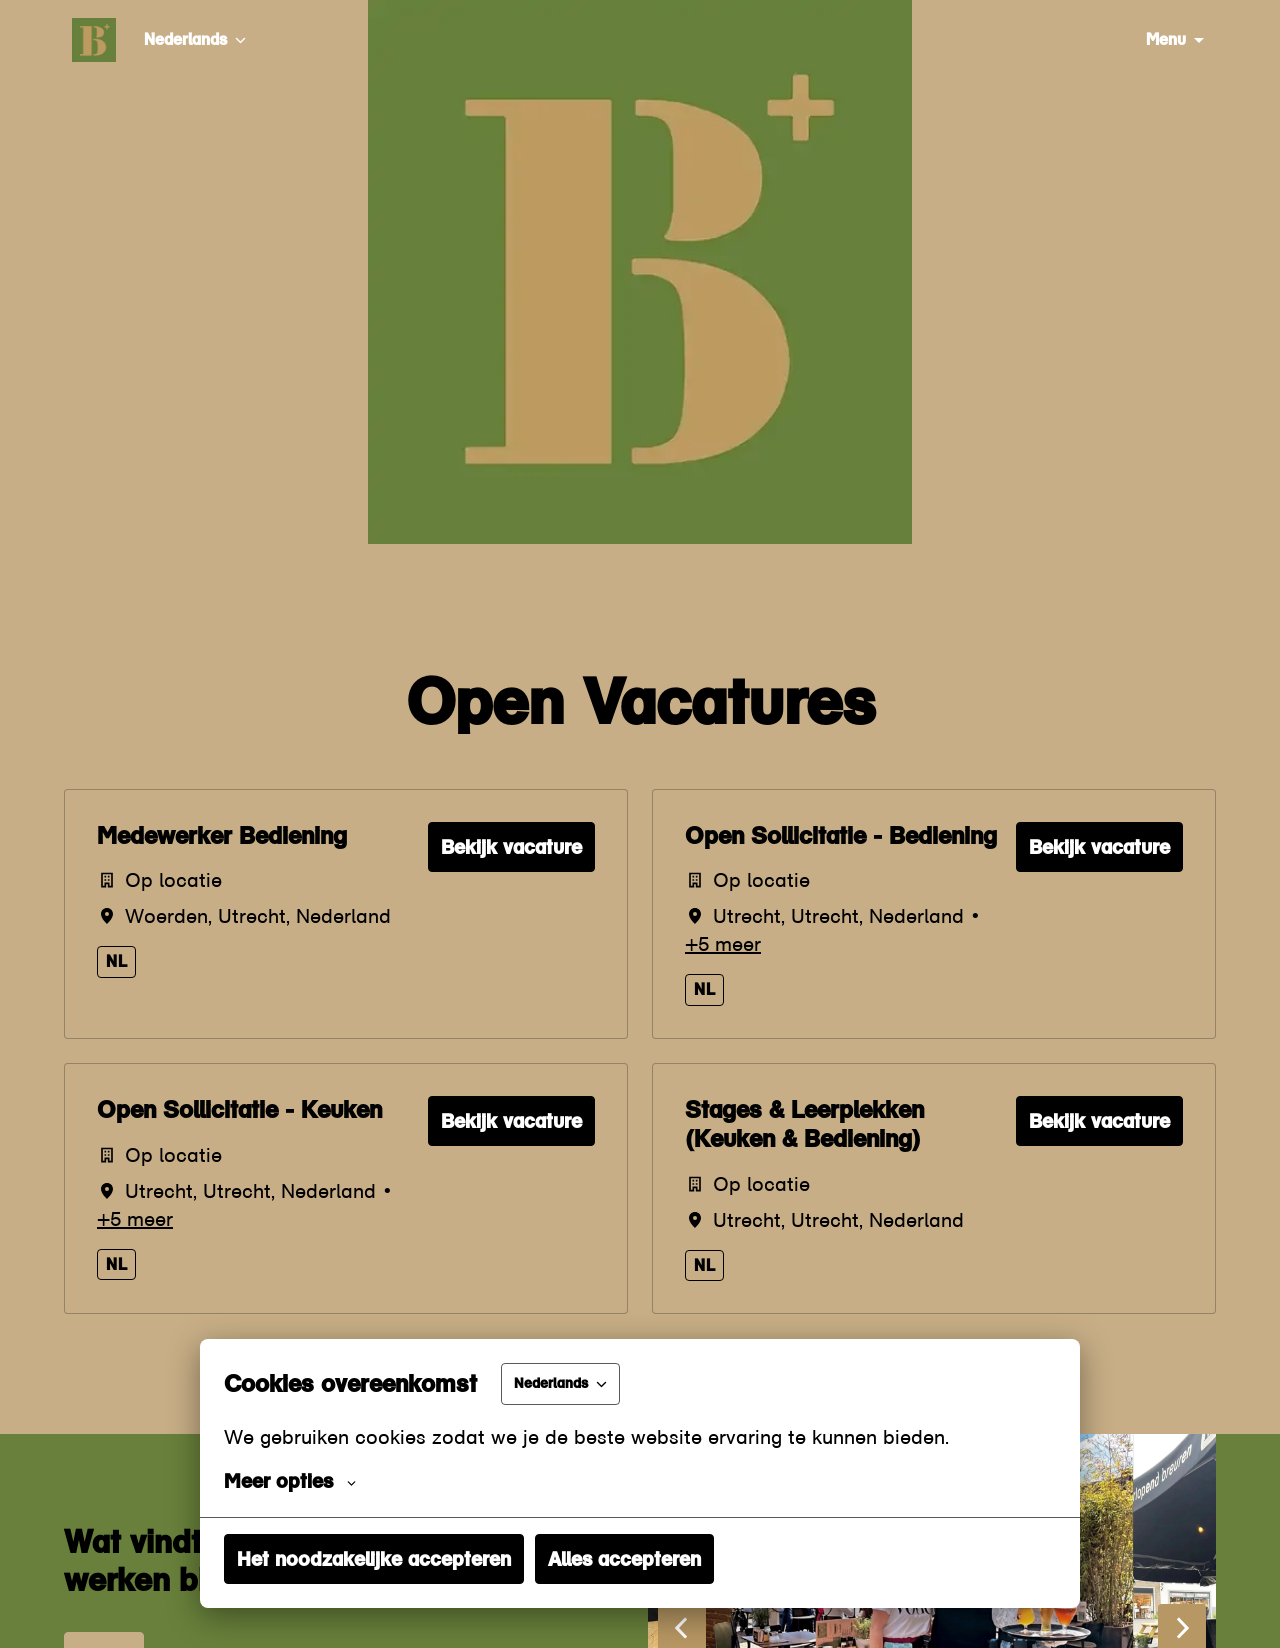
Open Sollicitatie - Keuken (239, 1110)
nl (116, 961)
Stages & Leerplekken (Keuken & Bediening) (804, 1124)
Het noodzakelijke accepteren (374, 1559)
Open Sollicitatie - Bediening (841, 836)
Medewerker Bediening (222, 836)
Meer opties (290, 1481)
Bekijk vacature (511, 847)
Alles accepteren (624, 1559)
